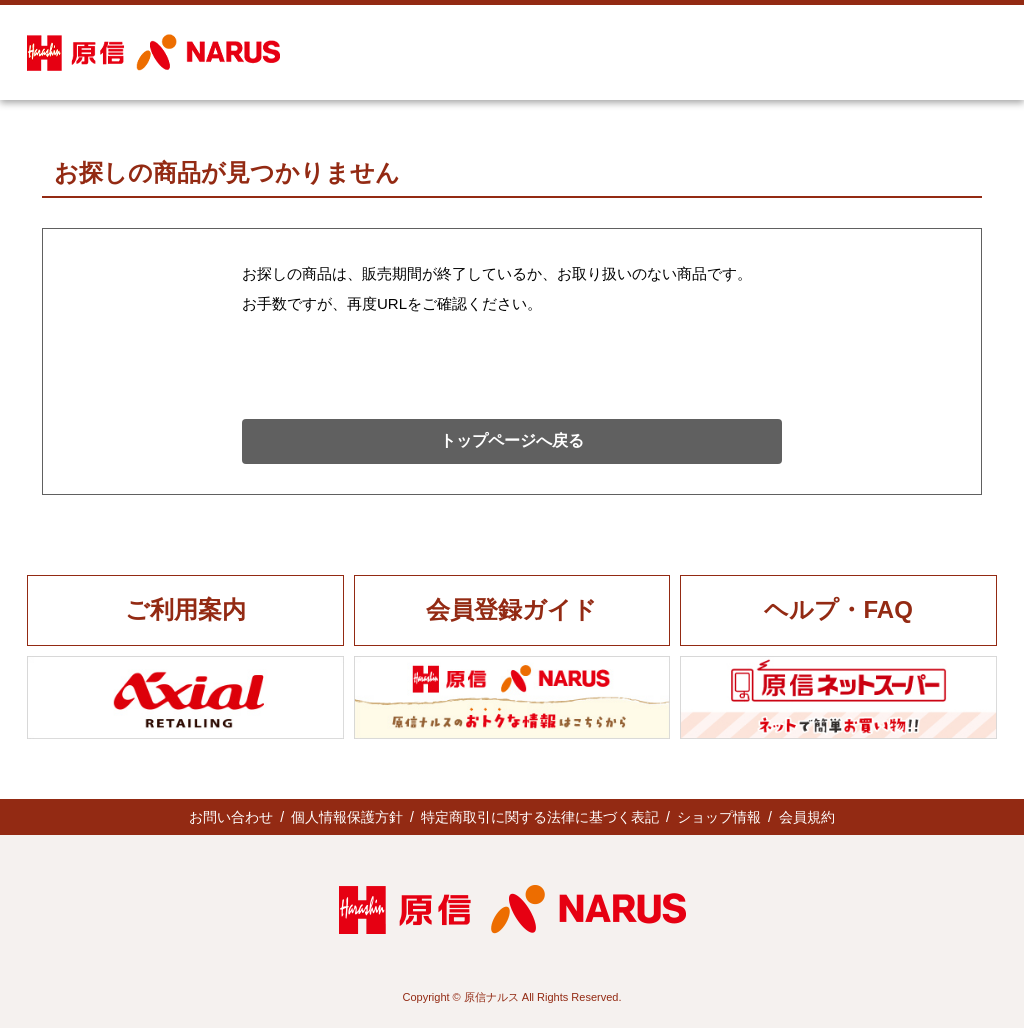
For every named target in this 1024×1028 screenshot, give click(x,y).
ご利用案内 (185, 609)
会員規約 (807, 817)
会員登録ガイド (511, 609)
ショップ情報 (719, 817)
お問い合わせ (231, 817)
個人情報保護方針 (347, 817)
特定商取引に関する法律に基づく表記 (540, 817)
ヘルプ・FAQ (838, 609)
